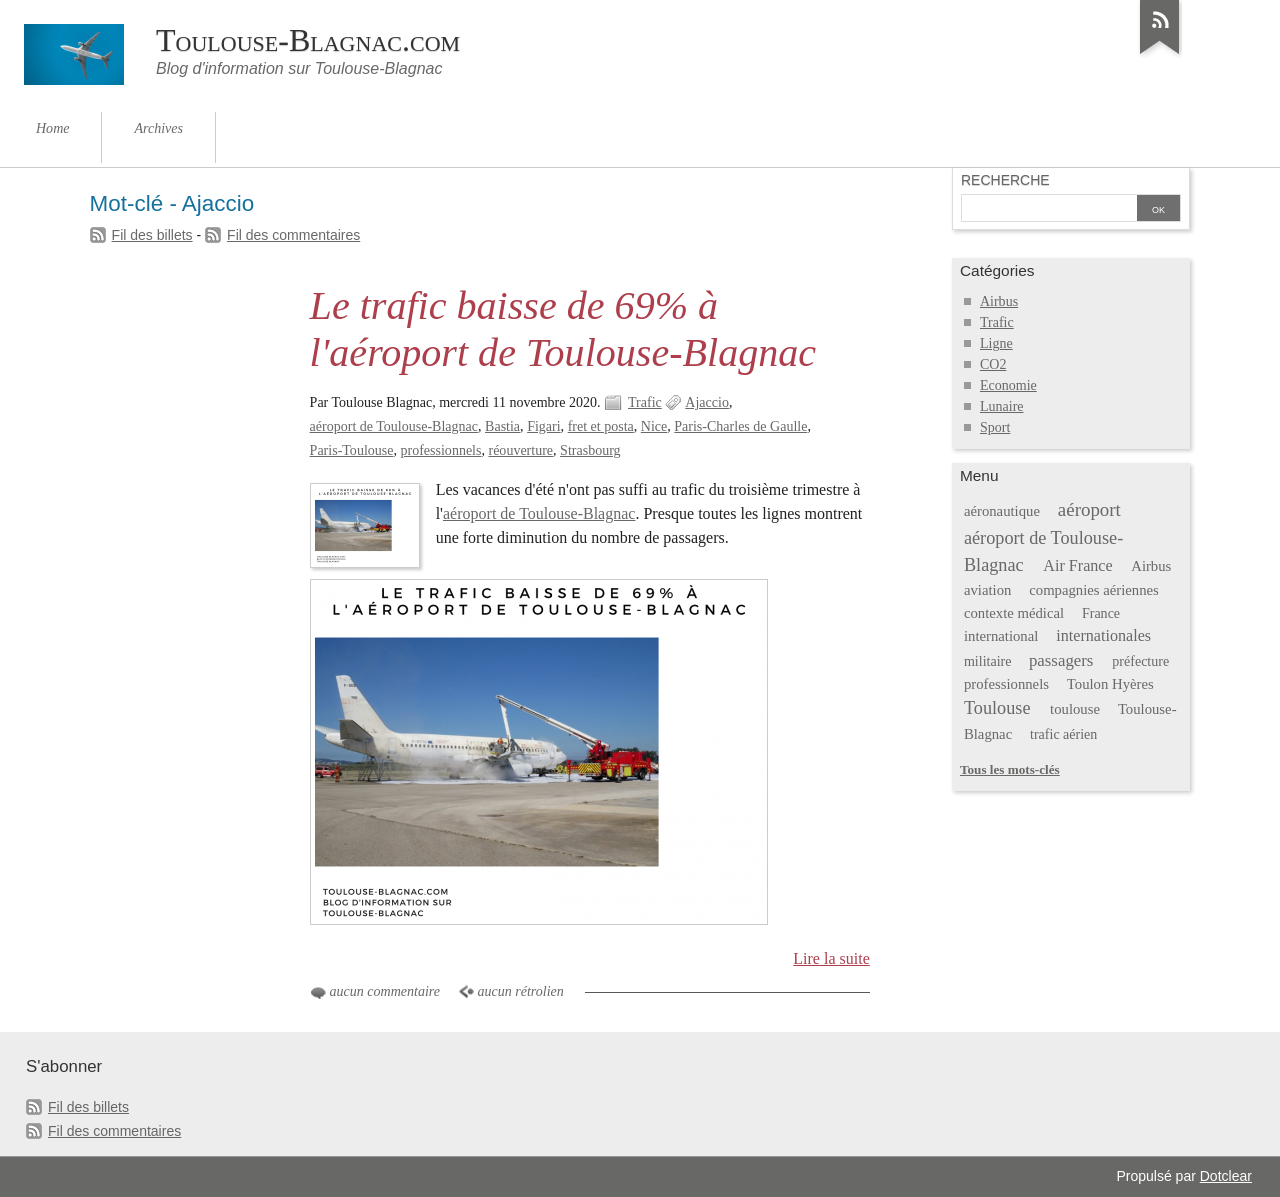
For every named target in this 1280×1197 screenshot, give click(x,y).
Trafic (645, 402)
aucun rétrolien (521, 991)
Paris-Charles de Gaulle (740, 426)
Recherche (1005, 180)
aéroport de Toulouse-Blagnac (394, 426)
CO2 (993, 364)
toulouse (1075, 709)
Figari (543, 426)
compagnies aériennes (1094, 590)
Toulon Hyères (1110, 684)
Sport (995, 427)
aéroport (1089, 509)
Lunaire (1002, 406)
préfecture (1140, 661)
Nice (654, 426)
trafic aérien (1063, 734)
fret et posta (601, 426)
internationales (1103, 635)
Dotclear (1226, 1176)
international (1001, 636)
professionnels (441, 450)
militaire (987, 661)
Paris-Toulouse (352, 450)
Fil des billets (152, 235)
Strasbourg (590, 450)
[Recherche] (1049, 210)
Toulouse (997, 708)
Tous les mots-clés (1010, 769)
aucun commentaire (385, 991)
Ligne (996, 343)
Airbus (999, 301)
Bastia (502, 426)
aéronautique (1002, 511)
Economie (1008, 385)
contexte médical (1014, 613)
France (1101, 613)
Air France (1077, 565)
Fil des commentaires (293, 235)
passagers (1061, 660)
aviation (987, 590)
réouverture (520, 450)
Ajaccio (707, 402)
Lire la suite (831, 958)
